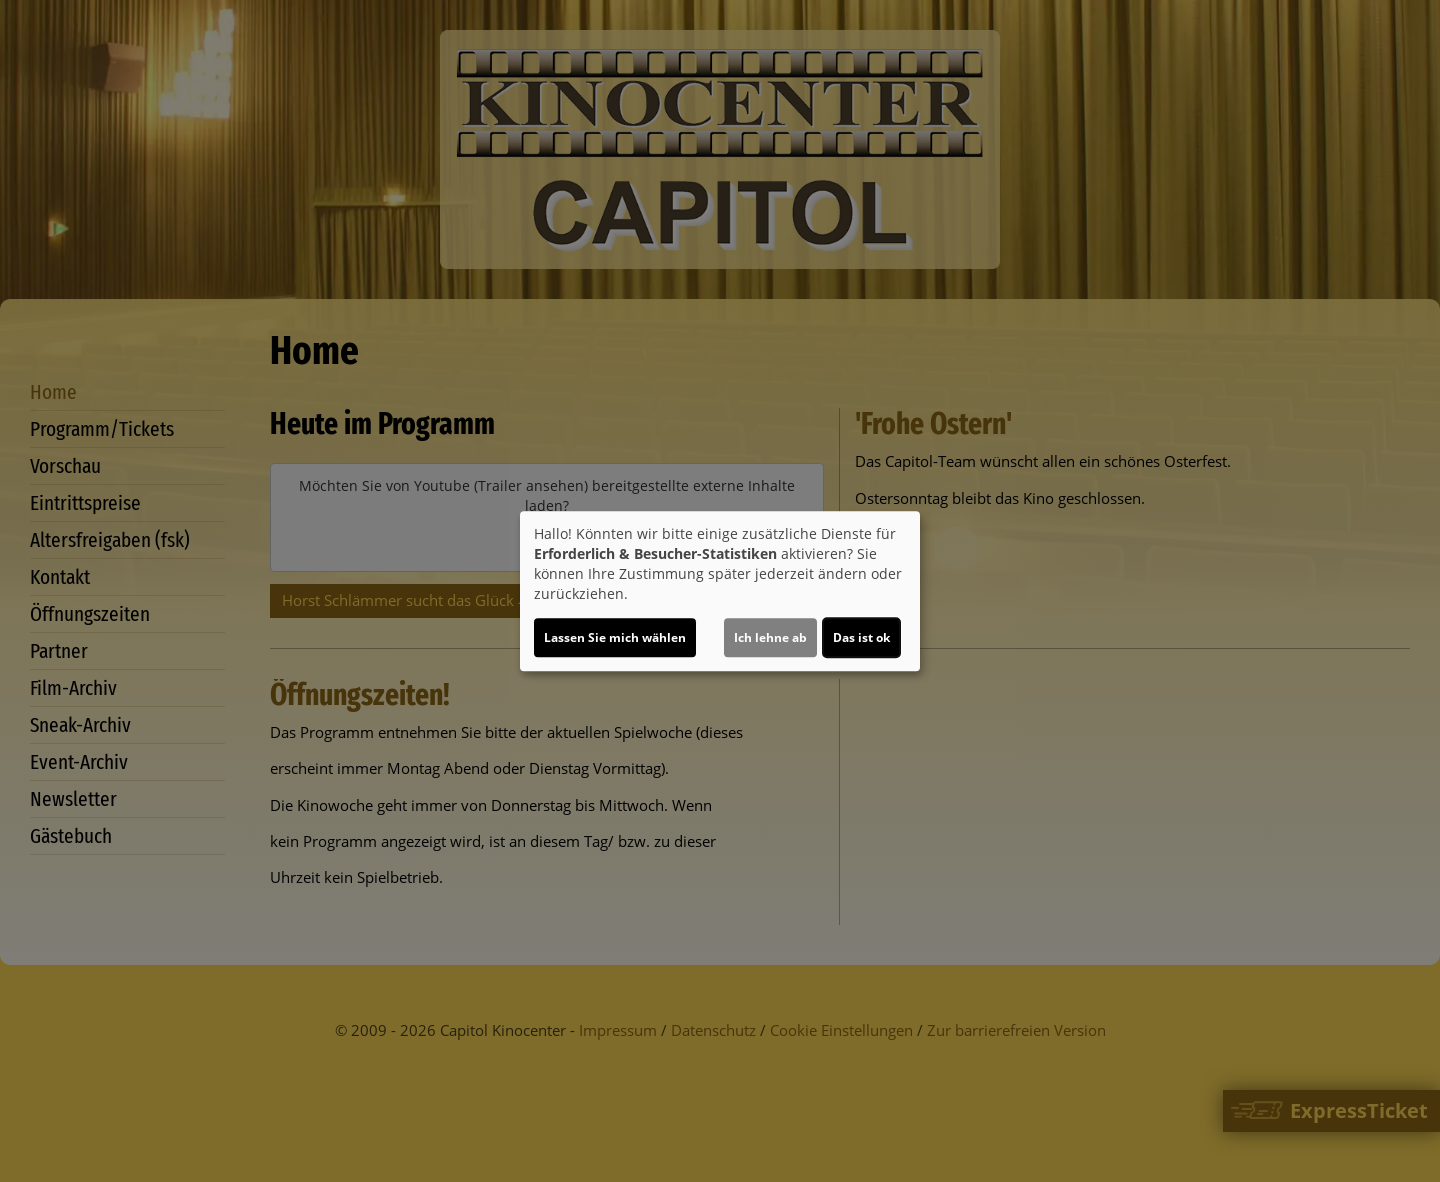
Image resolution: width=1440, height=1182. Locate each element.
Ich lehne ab (770, 637)
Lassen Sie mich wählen (615, 637)
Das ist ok (861, 637)
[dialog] (720, 591)
